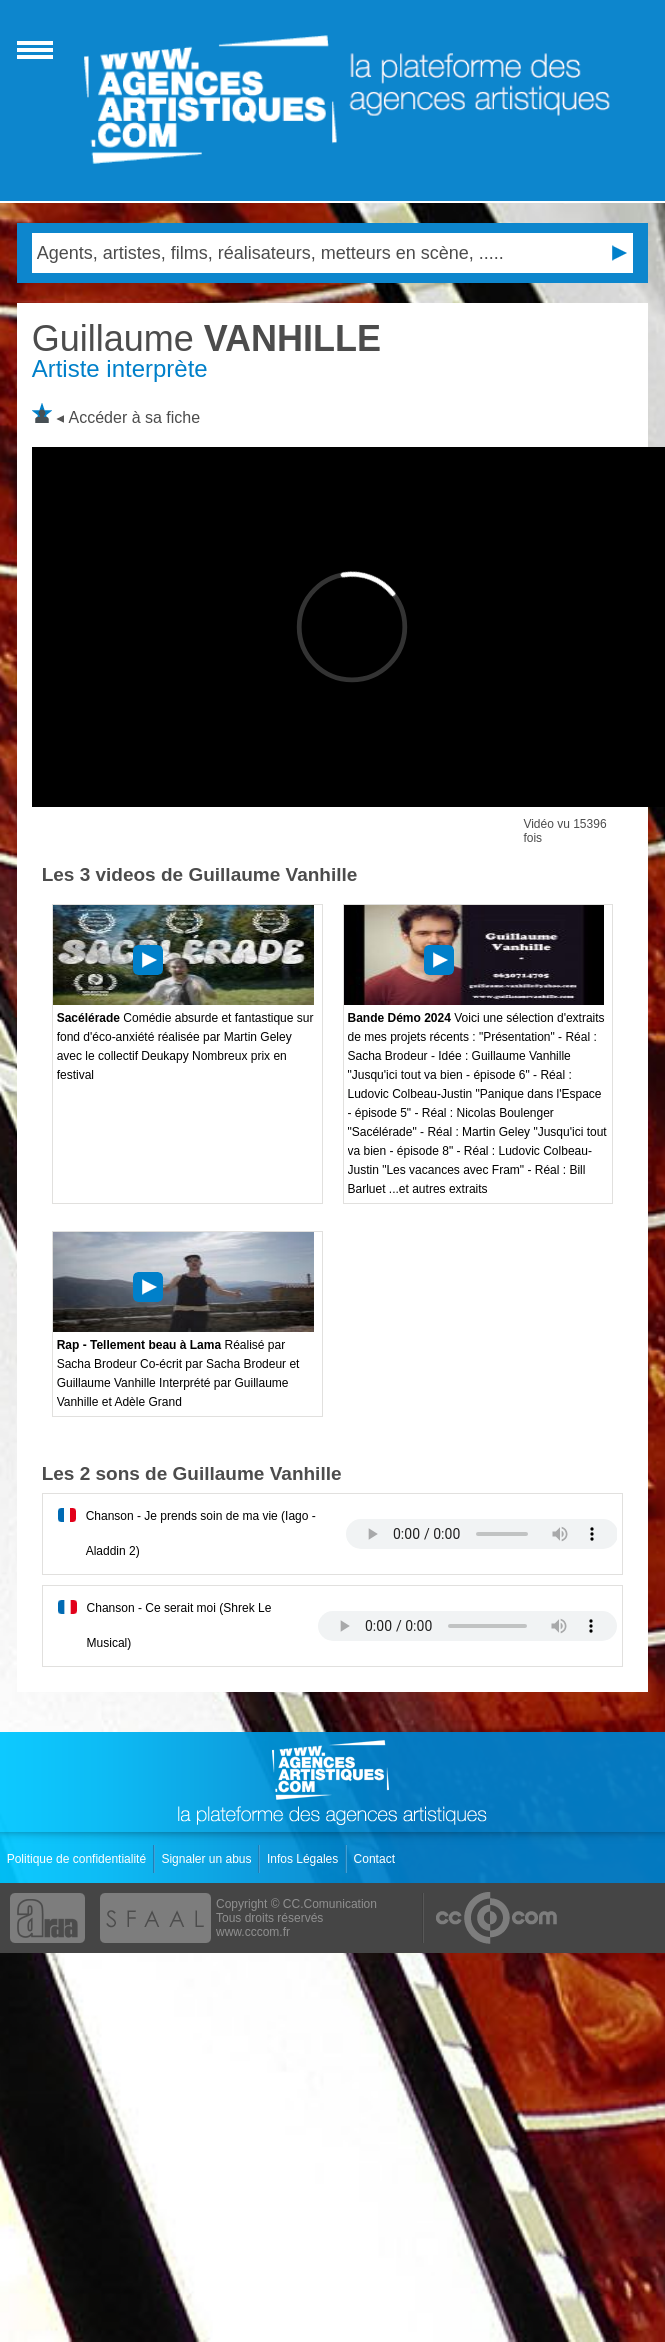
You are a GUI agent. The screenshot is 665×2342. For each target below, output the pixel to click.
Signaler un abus (207, 1859)
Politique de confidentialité (78, 1859)
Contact (376, 1859)
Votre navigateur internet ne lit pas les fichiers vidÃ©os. (482, 1534)
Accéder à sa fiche (135, 417)
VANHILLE (206, 338)
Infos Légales (304, 1859)
